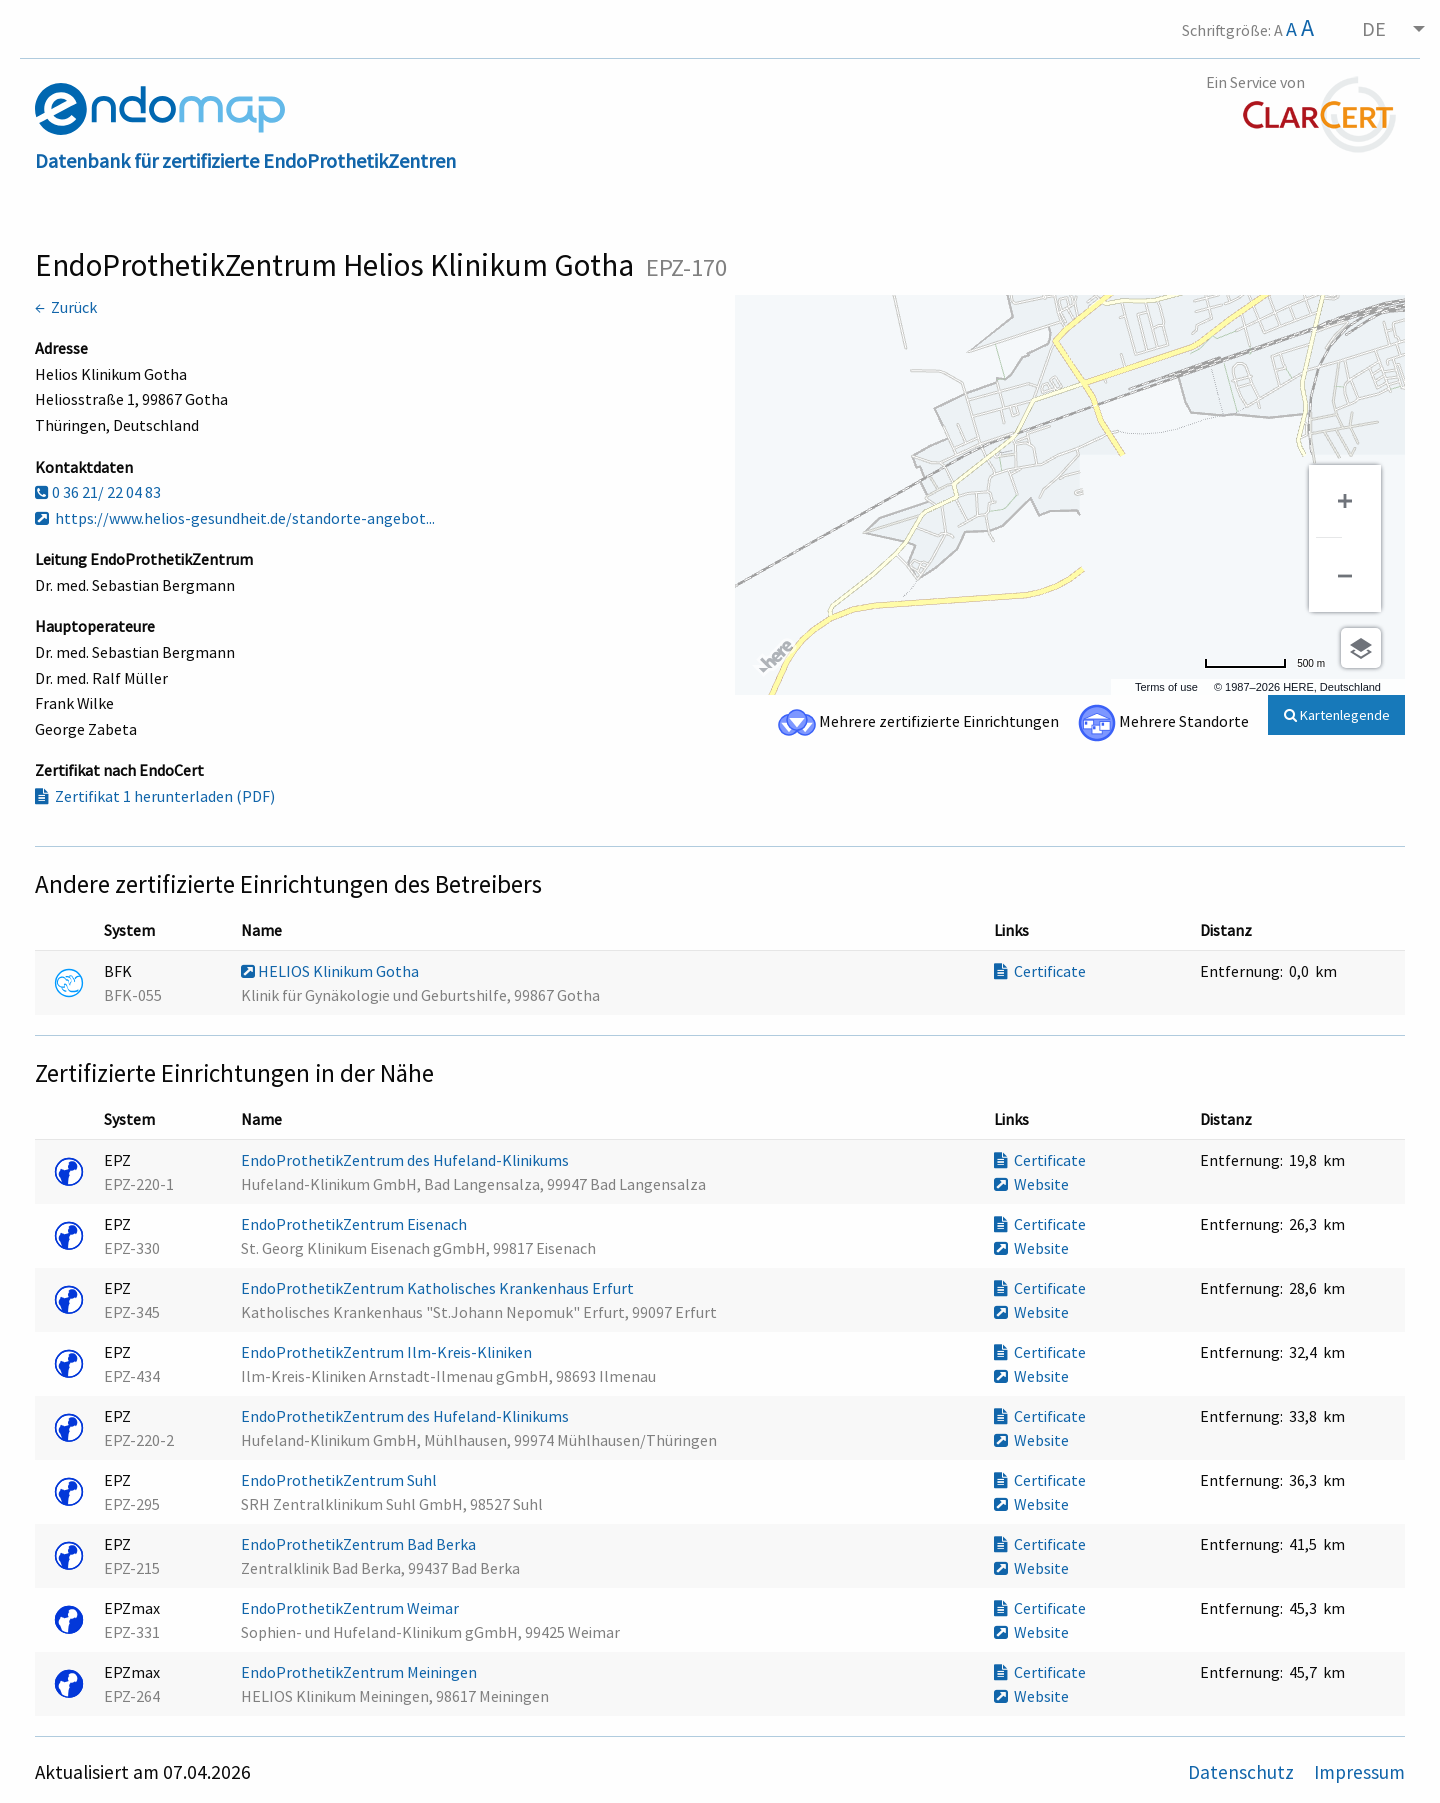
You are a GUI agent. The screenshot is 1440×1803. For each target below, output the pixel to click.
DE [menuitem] (1374, 28)
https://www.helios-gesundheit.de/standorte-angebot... (235, 518)
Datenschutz (1243, 1772)
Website (1031, 1184)
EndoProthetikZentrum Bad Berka (360, 1544)
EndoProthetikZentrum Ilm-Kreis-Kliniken (388, 1352)
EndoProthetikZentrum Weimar (351, 1608)
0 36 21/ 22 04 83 (98, 492)
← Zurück (66, 307)
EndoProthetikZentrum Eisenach (355, 1224)
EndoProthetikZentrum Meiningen (360, 1672)
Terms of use (1166, 687)
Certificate (1040, 971)
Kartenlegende (1337, 715)
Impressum (1359, 1772)
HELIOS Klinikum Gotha (331, 971)
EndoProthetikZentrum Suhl (340, 1480)
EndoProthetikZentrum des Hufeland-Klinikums (406, 1160)
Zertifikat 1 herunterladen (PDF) (155, 796)
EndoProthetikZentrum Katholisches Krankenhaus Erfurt (439, 1288)
